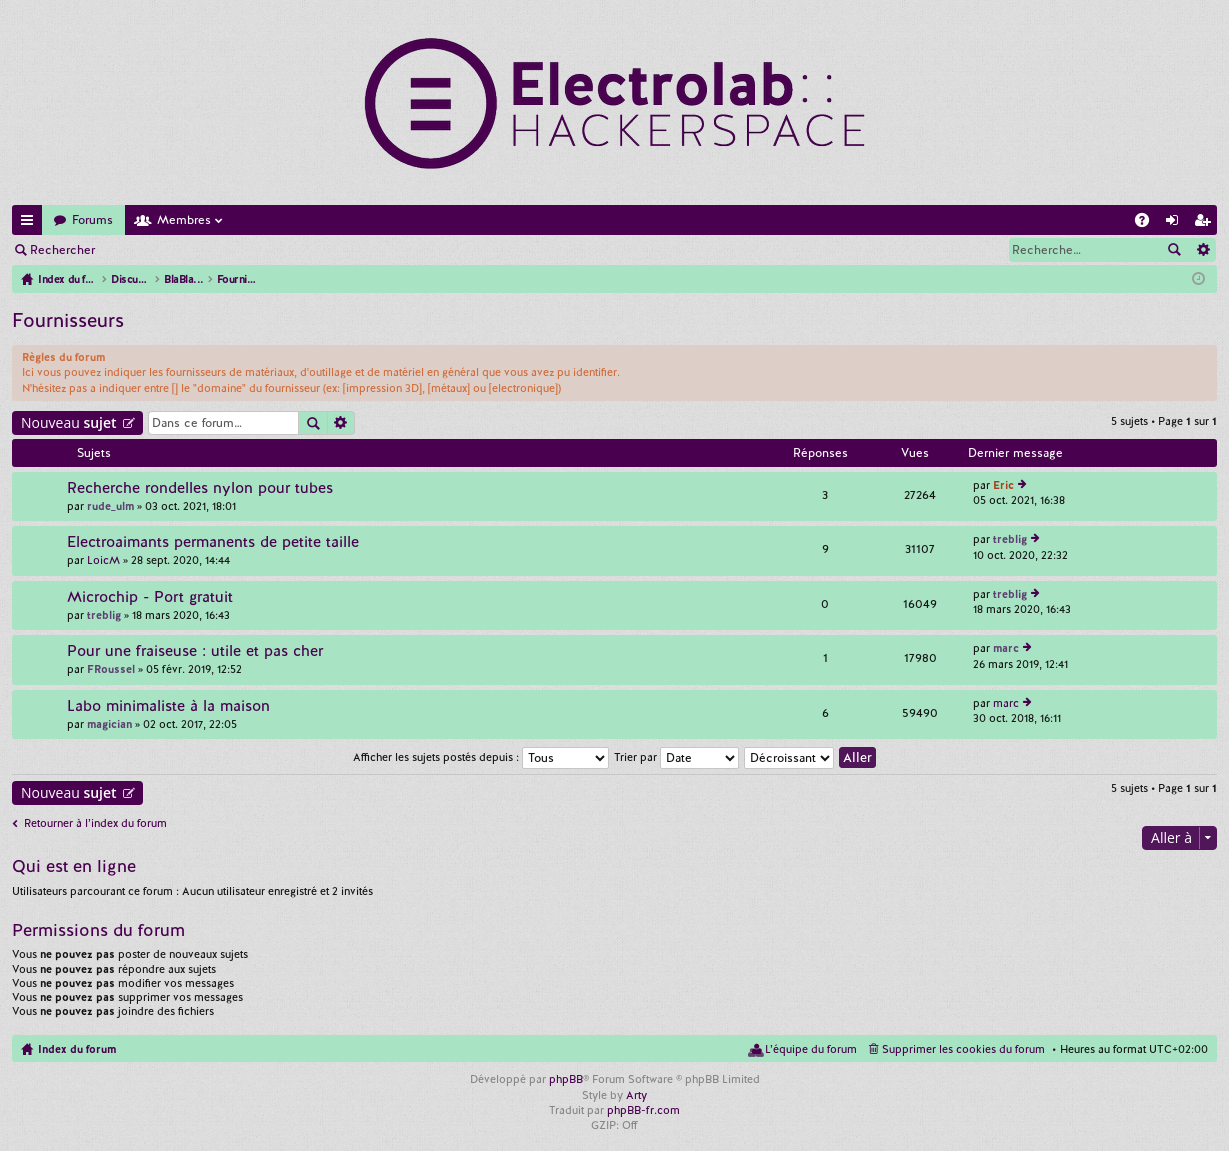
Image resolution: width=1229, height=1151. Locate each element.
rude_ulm (110, 506)
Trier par (676, 757)
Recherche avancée (1202, 250)
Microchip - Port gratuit (150, 597)
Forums (92, 220)
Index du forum (77, 1049)
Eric (1003, 485)
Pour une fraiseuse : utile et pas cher (195, 651)
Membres (184, 220)
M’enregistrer (250, 250)
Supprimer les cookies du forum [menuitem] (963, 1049)
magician (109, 724)
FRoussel (111, 669)
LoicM (103, 560)
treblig (1010, 539)
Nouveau (69, 422)
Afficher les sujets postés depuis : (481, 757)
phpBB (566, 1079)
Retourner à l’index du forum (95, 823)
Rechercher (62, 250)
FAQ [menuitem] (1148, 223)
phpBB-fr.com (643, 1110)
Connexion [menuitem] (1176, 223)
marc (1006, 648)
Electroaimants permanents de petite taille (213, 542)
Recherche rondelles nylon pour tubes (200, 488)
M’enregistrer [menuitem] (1206, 223)
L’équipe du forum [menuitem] (811, 1049)
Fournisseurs (68, 320)
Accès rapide (31, 223)
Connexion (154, 250)
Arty (636, 1095)
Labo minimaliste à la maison (168, 706)
